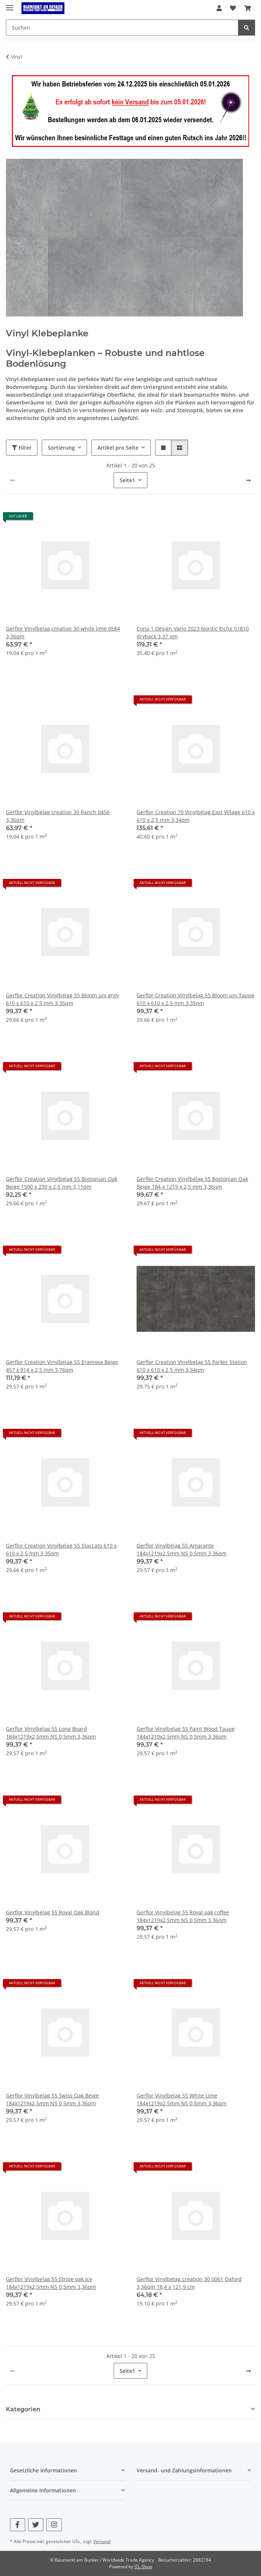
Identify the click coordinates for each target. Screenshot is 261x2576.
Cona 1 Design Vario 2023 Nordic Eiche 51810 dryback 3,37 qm (193, 632)
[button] (219, 8)
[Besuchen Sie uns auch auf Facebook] (17, 2524)
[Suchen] (246, 28)
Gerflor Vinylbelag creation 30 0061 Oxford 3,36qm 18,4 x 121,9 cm (189, 2283)
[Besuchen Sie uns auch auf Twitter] (35, 2524)
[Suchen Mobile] (122, 28)
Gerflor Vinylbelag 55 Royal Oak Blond (52, 1912)
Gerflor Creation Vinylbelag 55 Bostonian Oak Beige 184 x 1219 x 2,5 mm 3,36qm (192, 1182)
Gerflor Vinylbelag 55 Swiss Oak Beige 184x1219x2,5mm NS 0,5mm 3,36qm (52, 2099)
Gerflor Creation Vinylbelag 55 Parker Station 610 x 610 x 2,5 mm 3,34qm (192, 1365)
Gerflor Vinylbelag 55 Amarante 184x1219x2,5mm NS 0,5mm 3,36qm (182, 1549)
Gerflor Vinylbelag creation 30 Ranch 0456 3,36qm (58, 816)
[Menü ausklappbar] (9, 4)
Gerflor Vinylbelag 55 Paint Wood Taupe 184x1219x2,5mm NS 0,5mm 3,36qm (186, 1732)
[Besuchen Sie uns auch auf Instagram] (53, 2524)
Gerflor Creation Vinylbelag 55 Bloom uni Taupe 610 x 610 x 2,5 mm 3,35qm (195, 999)
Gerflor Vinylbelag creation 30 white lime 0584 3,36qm (63, 632)
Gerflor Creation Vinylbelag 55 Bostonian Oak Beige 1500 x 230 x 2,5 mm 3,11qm (61, 1182)
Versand (101, 2541)
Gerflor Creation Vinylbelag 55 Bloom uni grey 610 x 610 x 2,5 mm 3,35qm (62, 999)
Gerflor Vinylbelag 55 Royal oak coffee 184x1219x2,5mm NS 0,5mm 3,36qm (183, 1916)
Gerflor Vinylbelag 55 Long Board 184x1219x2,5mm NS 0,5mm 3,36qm (51, 1732)
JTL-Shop (143, 2566)
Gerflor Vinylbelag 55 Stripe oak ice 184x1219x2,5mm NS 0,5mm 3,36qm (51, 2283)
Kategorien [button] (23, 2409)
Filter (21, 447)
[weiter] (248, 480)
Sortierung (61, 447)
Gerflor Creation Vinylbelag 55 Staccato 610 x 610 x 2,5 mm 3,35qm (61, 1549)
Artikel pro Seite (117, 447)
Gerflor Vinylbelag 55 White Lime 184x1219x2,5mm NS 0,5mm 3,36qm (182, 2099)
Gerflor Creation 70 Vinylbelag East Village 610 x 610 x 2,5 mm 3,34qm (196, 816)
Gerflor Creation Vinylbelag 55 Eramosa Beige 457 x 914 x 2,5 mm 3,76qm (62, 1365)
